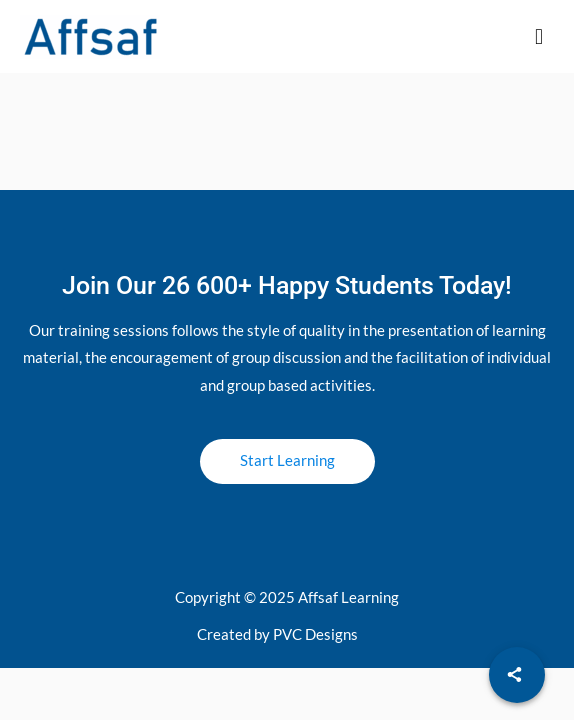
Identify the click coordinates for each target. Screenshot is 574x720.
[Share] (517, 675)
